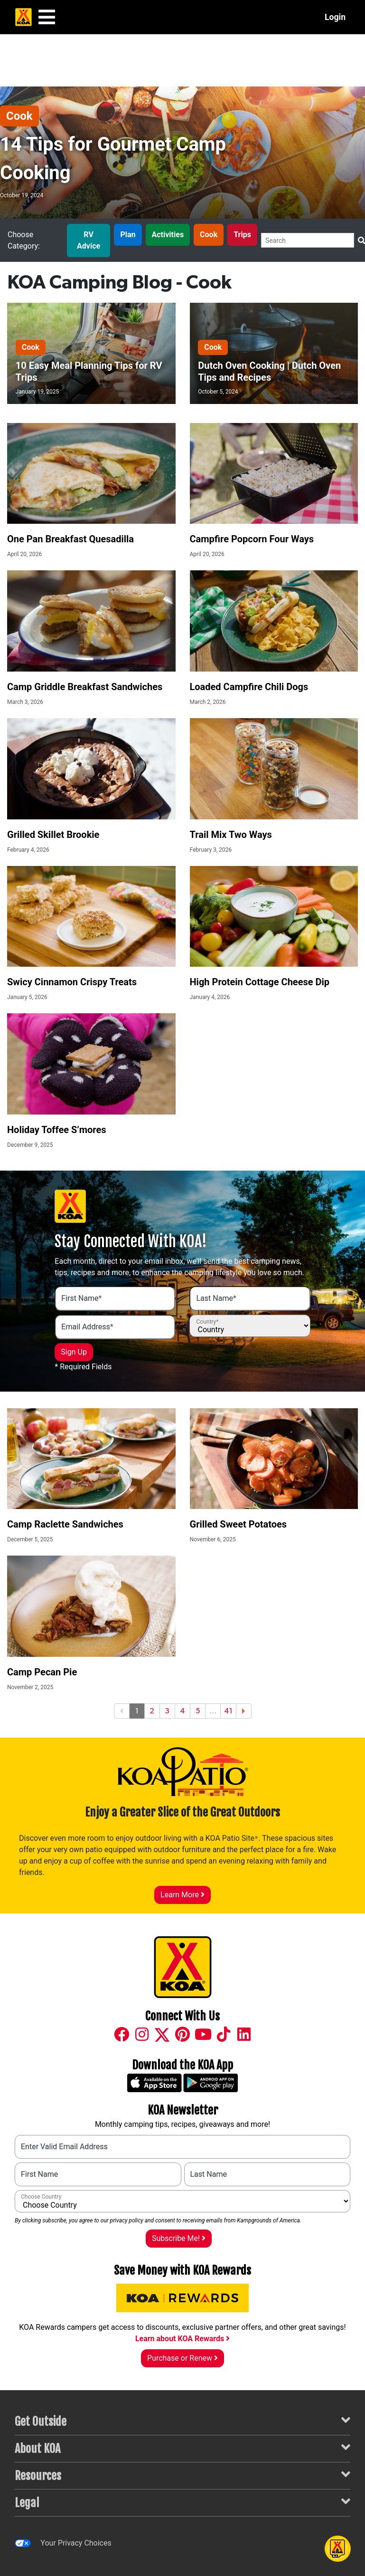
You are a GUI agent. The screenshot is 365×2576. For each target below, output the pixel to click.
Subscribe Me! (179, 2238)
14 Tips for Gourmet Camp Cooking (113, 158)
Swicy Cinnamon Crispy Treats (72, 982)
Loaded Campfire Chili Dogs (249, 686)
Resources (182, 2475)
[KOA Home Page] (23, 17)
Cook (19, 116)
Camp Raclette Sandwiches (65, 1524)
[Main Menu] (46, 17)
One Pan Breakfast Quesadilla (70, 539)
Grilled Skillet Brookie (53, 834)
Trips (242, 234)
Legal (182, 2502)
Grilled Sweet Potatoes (238, 1524)
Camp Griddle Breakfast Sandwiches (84, 686)
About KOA (182, 2448)
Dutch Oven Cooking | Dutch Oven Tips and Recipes (269, 371)
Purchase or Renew (182, 2358)
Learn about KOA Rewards (182, 2338)
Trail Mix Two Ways (231, 834)
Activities (168, 234)
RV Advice (88, 240)
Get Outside (182, 2421)
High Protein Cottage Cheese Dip (260, 982)
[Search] (307, 240)
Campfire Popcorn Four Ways (252, 539)
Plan (127, 234)
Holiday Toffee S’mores (56, 1129)
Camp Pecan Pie (42, 1672)
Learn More (182, 1894)
